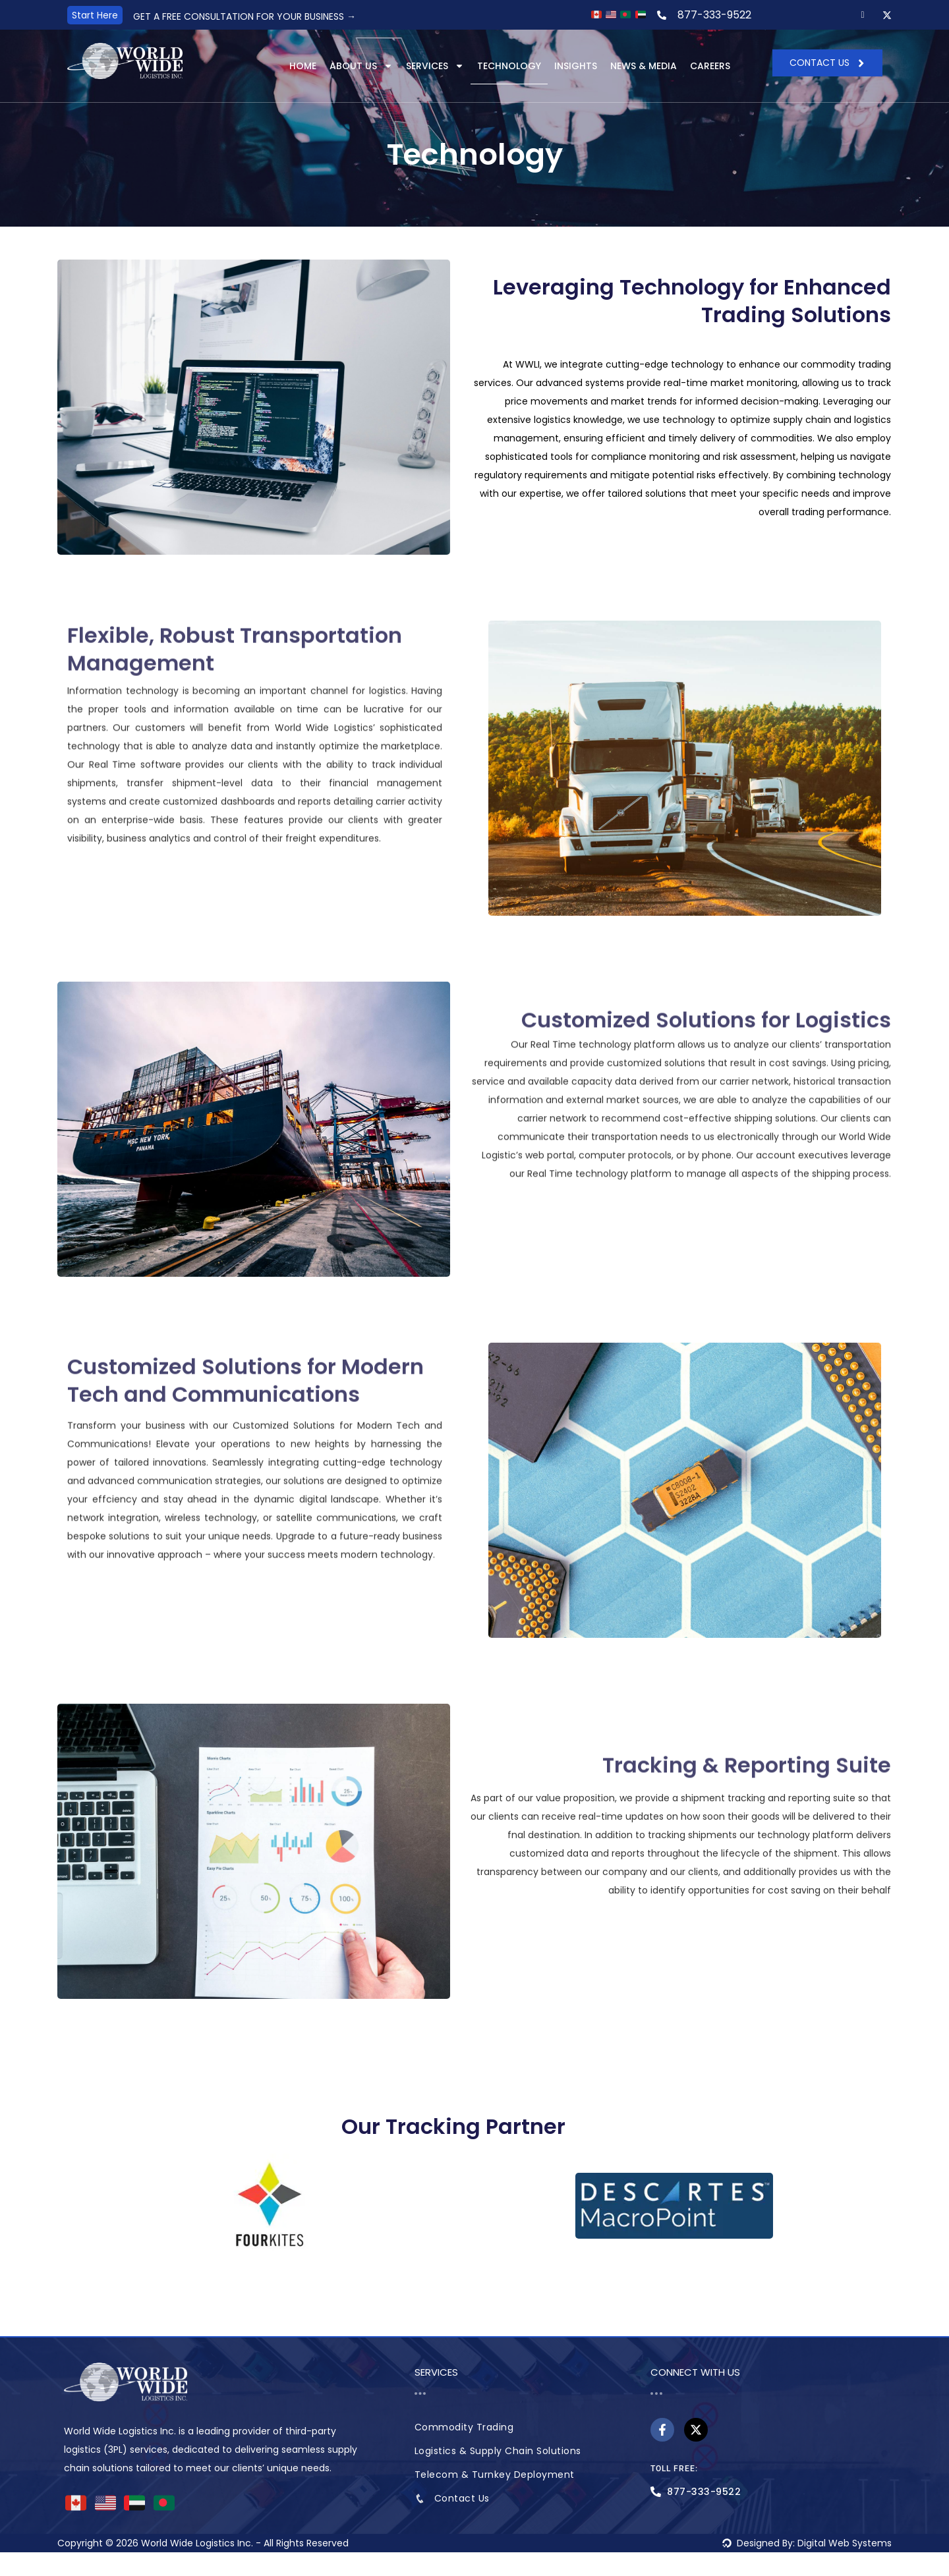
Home (302, 66)
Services (435, 66)
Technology (509, 66)
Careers (710, 66)
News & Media (643, 66)
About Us (361, 66)
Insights (575, 66)
